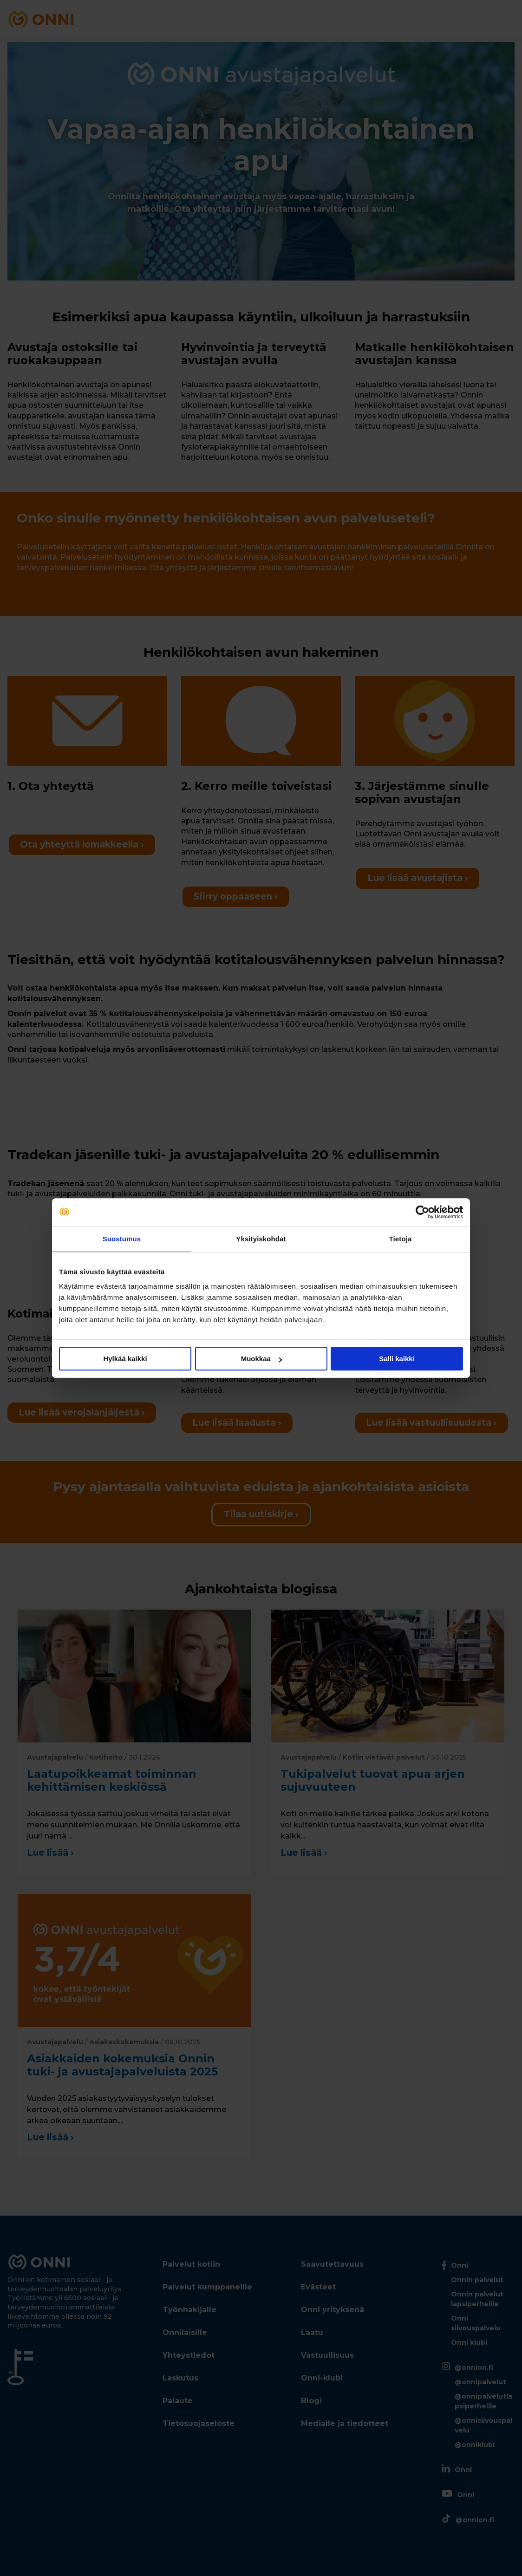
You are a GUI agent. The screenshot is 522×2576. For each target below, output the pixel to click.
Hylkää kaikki (125, 1359)
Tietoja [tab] (400, 1239)
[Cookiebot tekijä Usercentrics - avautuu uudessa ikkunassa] (422, 1212)
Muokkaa (261, 1359)
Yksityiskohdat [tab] (261, 1239)
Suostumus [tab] (122, 1239)
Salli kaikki (397, 1359)
